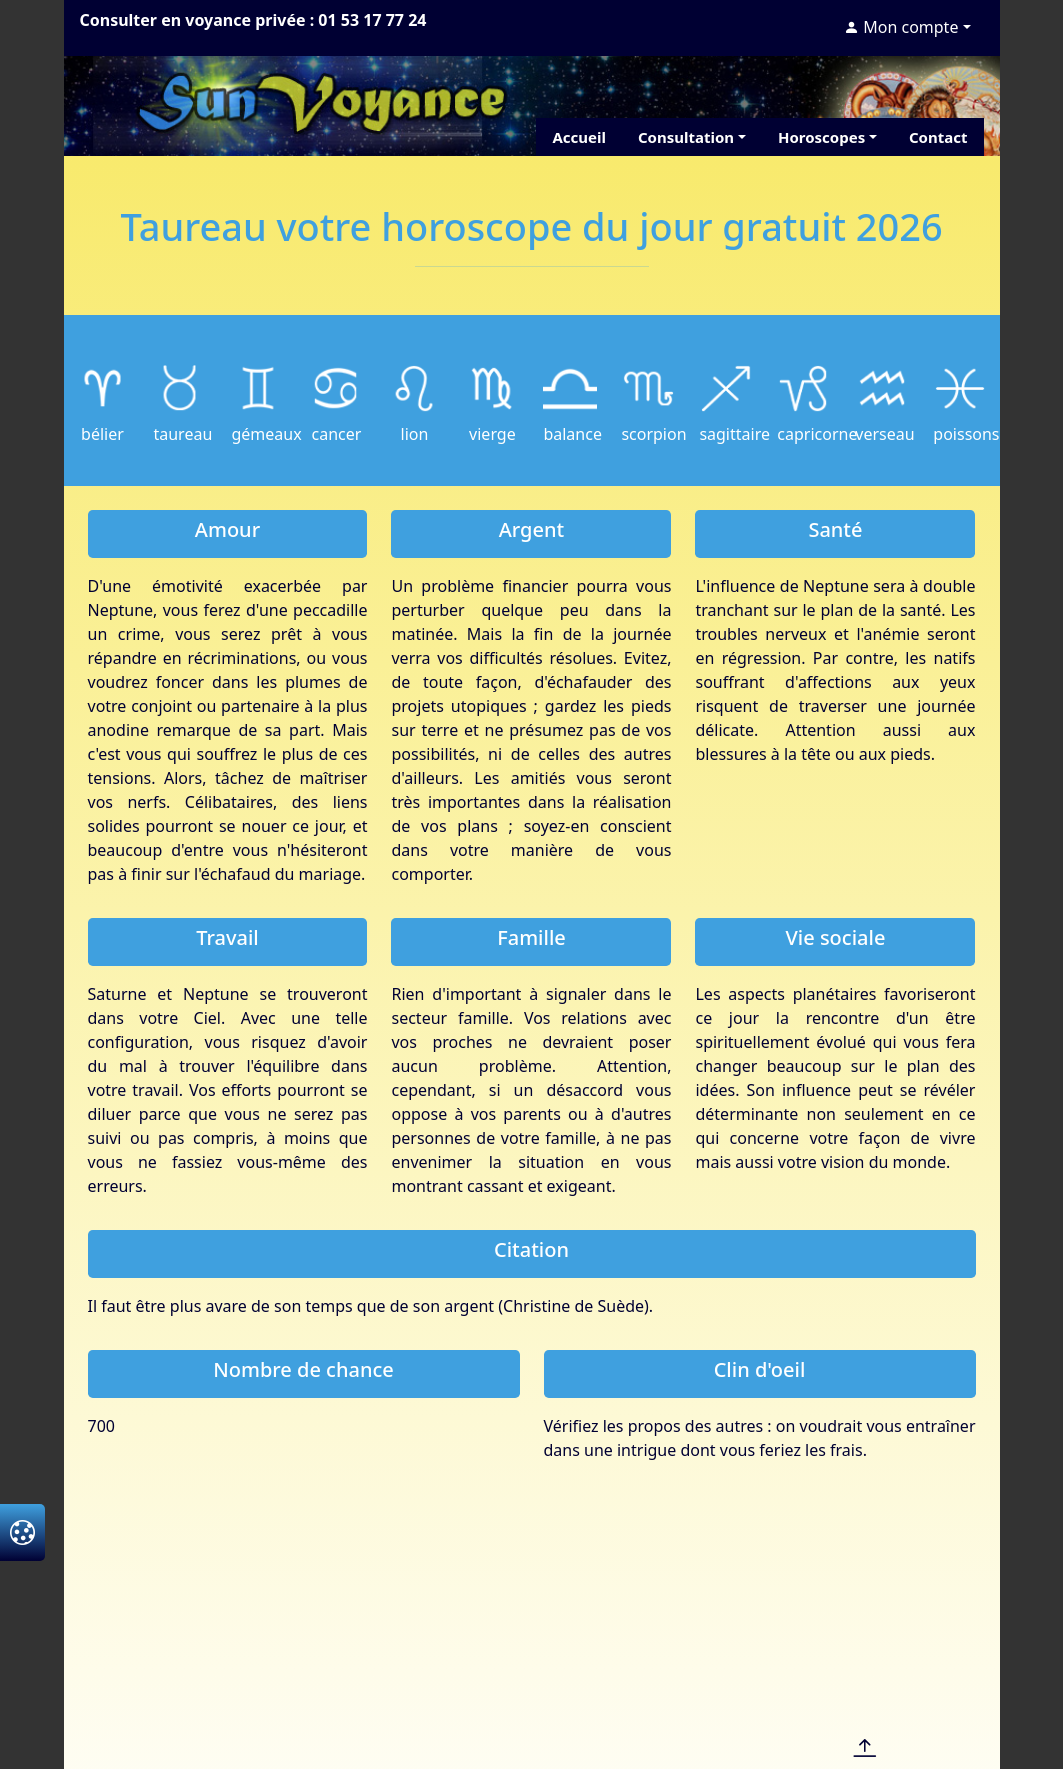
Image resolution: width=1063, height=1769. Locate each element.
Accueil (579, 137)
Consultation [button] (686, 137)
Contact (938, 137)
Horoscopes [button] (821, 137)
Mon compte (901, 27)
